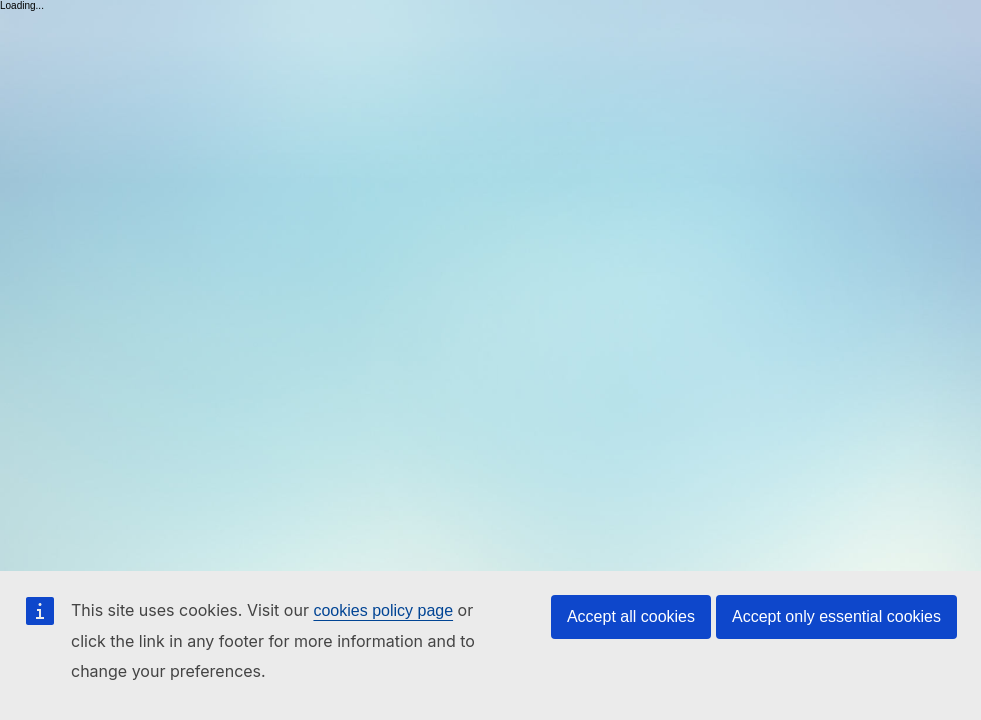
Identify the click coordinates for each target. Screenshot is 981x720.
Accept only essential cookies (836, 616)
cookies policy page (383, 610)
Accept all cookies (631, 616)
